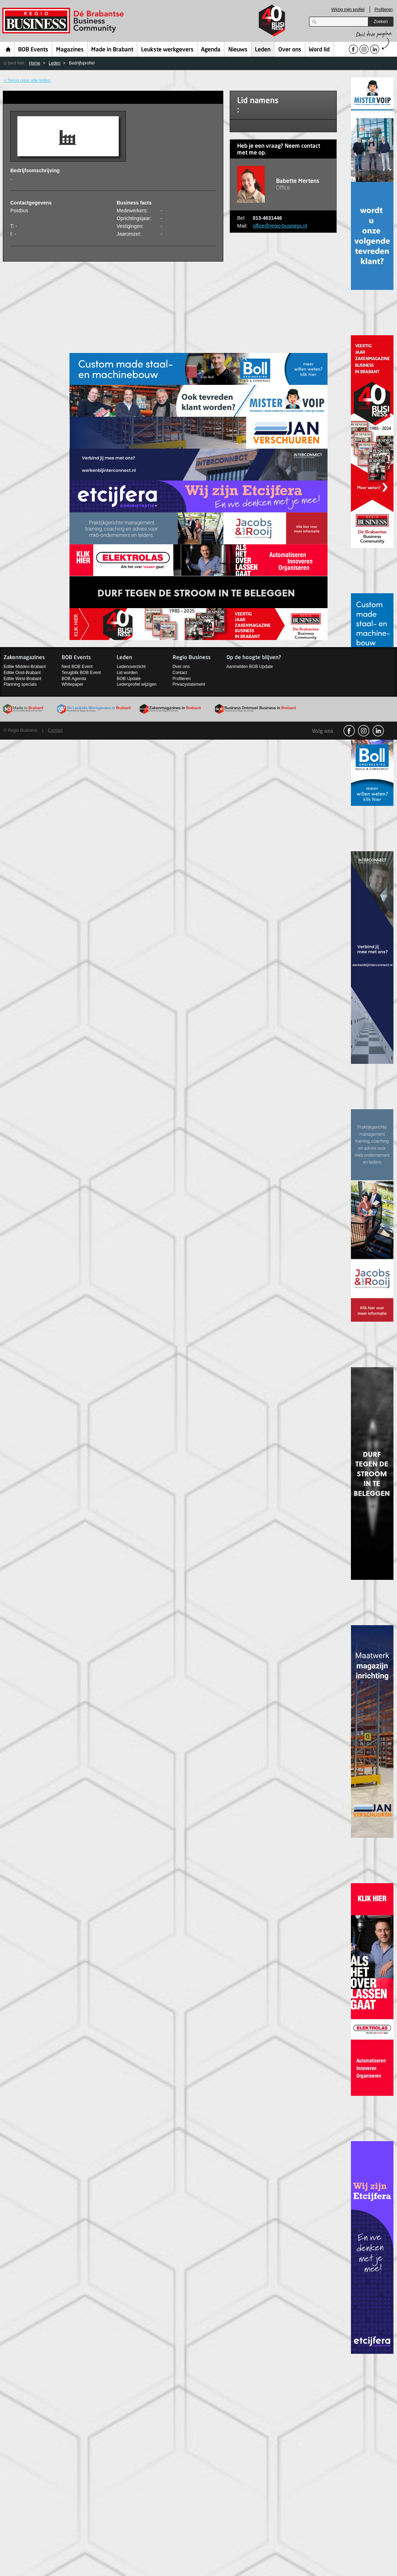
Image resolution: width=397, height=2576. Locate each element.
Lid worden (127, 672)
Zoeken (381, 21)
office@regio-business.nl (280, 226)
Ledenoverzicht (131, 666)
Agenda (210, 50)
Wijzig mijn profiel (347, 9)
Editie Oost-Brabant (22, 672)
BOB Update (128, 678)
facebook (349, 730)
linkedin (378, 730)
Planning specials (20, 684)
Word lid (319, 50)
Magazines (70, 50)
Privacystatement (189, 684)
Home (8, 49)
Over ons (289, 50)
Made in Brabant (112, 50)
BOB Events (33, 50)
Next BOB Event (77, 666)
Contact (180, 672)
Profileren (384, 9)
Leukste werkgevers (167, 50)
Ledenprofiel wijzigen (136, 684)
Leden (262, 50)
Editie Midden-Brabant (25, 666)
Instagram (363, 730)
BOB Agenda (74, 678)
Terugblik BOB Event (81, 672)
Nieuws (237, 50)
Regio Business (64, 21)
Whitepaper (72, 684)
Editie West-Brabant (22, 678)
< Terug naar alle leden (27, 80)
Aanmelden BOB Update (250, 666)
